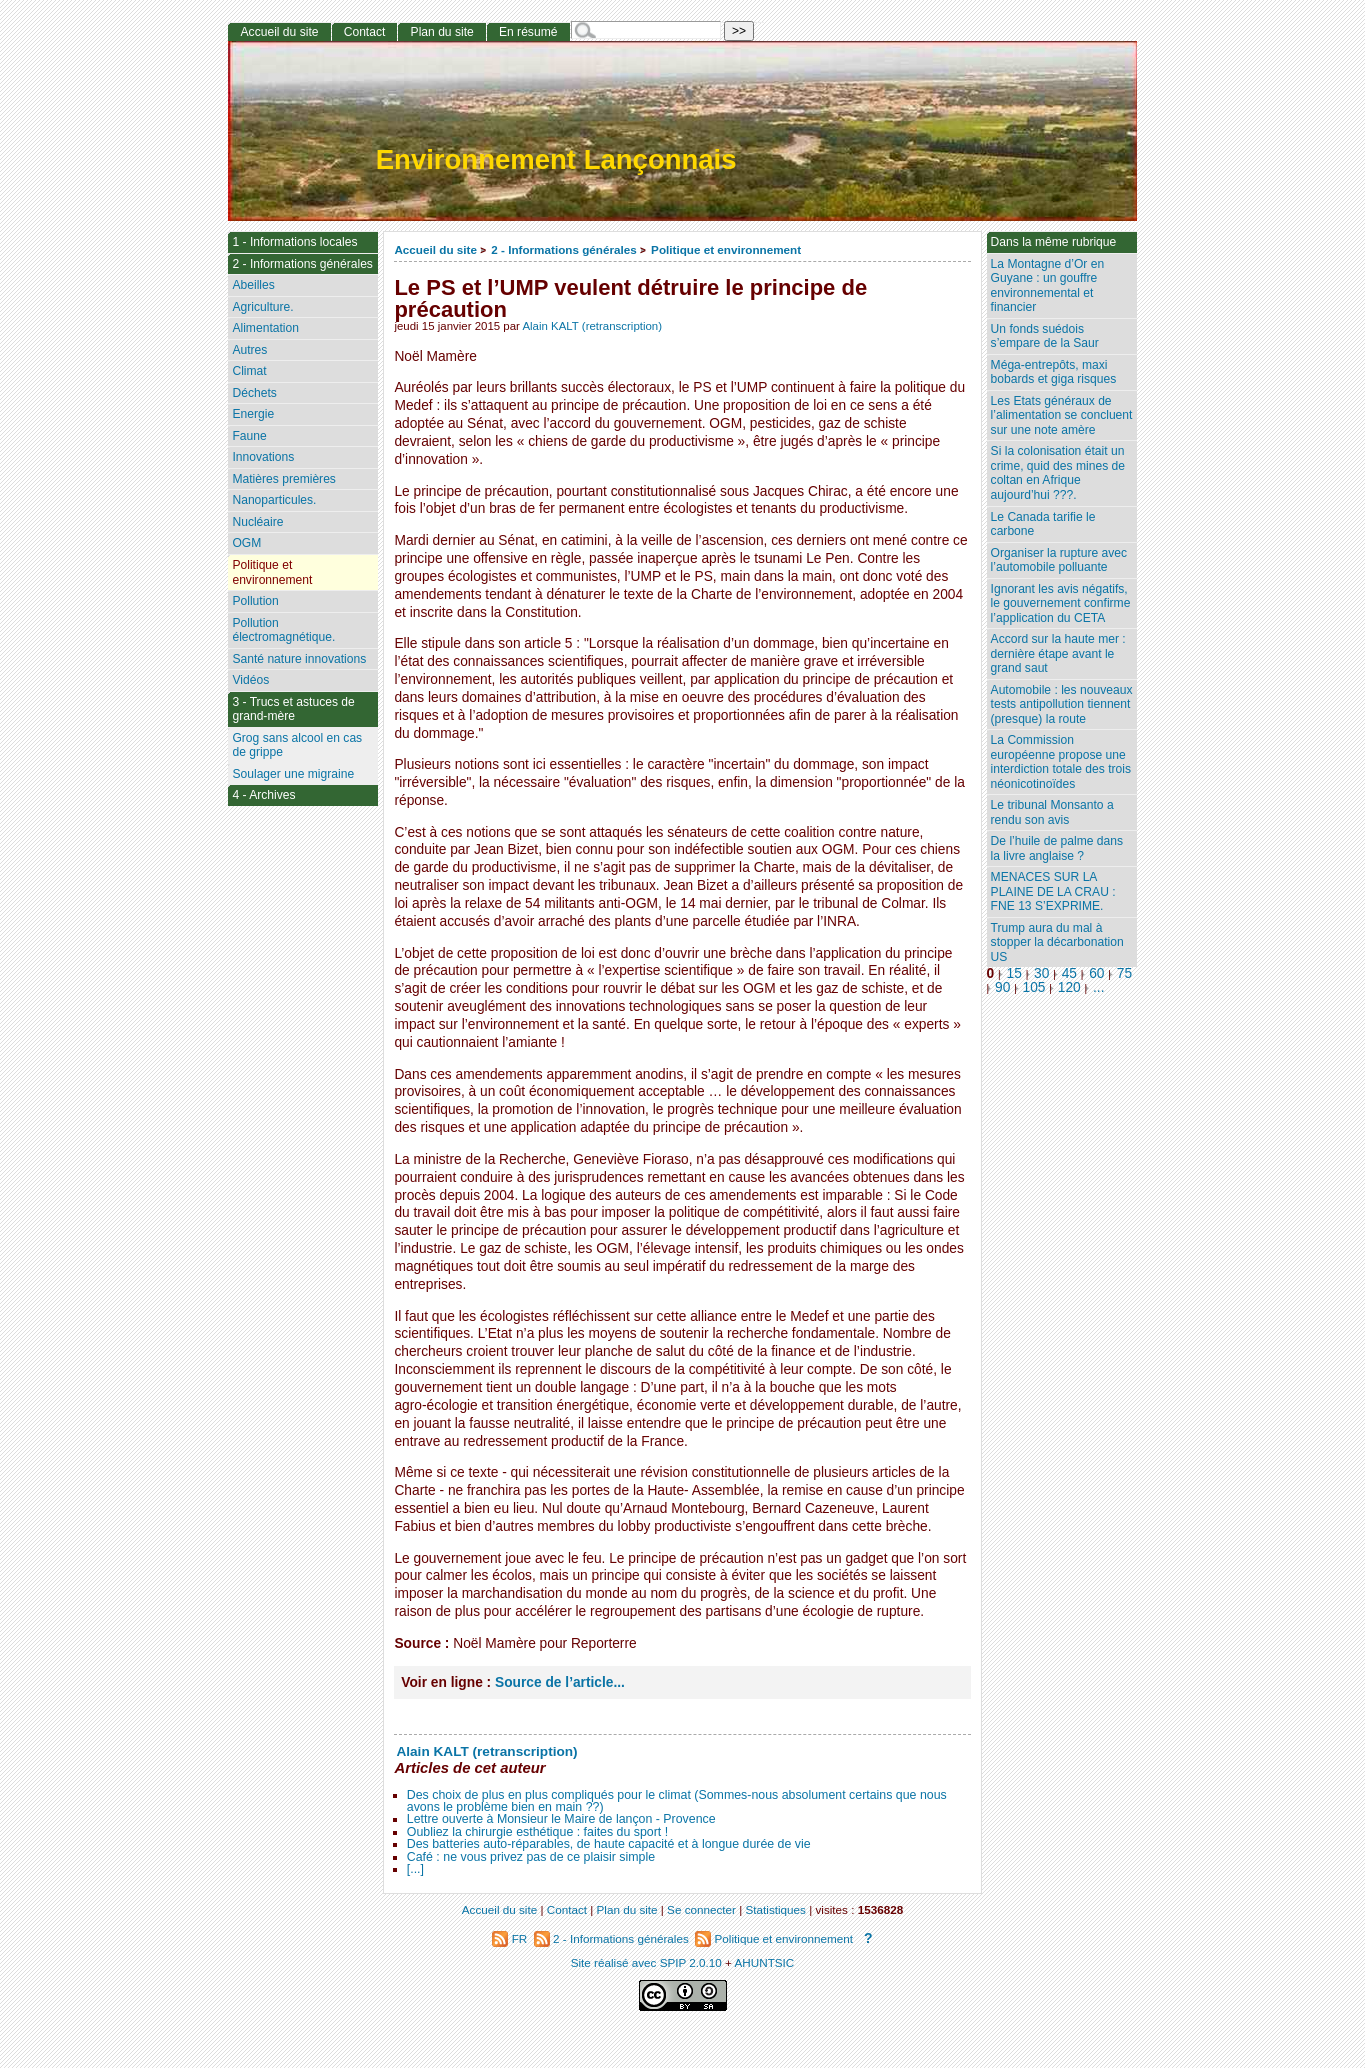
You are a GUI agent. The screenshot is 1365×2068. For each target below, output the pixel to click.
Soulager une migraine (293, 774)
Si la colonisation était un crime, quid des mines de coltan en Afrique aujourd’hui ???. (1058, 473)
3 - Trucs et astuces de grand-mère (293, 709)
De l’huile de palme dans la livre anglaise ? (1057, 848)
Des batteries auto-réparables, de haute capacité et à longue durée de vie (609, 1844)
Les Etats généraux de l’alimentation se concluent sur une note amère (1062, 415)
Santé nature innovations (299, 659)
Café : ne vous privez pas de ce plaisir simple (531, 1857)
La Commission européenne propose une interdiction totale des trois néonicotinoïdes (1061, 762)
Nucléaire (257, 522)
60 (1096, 973)
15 (1014, 973)
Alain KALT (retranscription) (592, 326)
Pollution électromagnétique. (283, 630)
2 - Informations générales (563, 249)
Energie (253, 414)
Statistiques (776, 1909)
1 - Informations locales (294, 242)
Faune (249, 436)
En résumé (528, 32)
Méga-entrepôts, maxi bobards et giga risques (1054, 372)
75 (1124, 973)
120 (1069, 987)
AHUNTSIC (765, 1962)
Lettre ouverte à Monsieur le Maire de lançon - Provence (561, 1819)
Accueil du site (435, 249)
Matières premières (284, 479)
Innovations (263, 457)
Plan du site (442, 32)
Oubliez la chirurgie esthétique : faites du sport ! (537, 1832)
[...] (415, 1869)
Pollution (255, 601)
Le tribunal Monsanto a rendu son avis (1052, 812)
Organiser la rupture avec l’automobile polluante (1059, 560)
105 (1034, 987)
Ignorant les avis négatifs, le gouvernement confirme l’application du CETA (1061, 603)
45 (1069, 973)
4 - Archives (263, 795)
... (1098, 987)
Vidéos (250, 680)
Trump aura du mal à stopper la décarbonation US (1057, 942)
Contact (365, 32)
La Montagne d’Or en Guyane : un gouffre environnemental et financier (1048, 286)
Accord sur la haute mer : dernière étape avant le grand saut (1058, 653)
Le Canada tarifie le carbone (1043, 524)
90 (1002, 987)
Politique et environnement (726, 249)
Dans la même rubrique (1054, 242)
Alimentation (265, 328)
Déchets (254, 393)
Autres (249, 350)
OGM (246, 543)
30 (1041, 973)
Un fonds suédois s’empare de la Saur (1045, 336)
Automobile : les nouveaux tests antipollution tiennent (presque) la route (1062, 704)
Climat (249, 371)
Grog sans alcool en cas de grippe (297, 745)
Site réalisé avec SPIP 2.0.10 (646, 1962)
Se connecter (701, 1909)
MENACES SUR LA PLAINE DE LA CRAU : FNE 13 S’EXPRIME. (1053, 891)
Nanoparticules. (274, 500)
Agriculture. (262, 307)
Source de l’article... (560, 1682)
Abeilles (253, 285)
